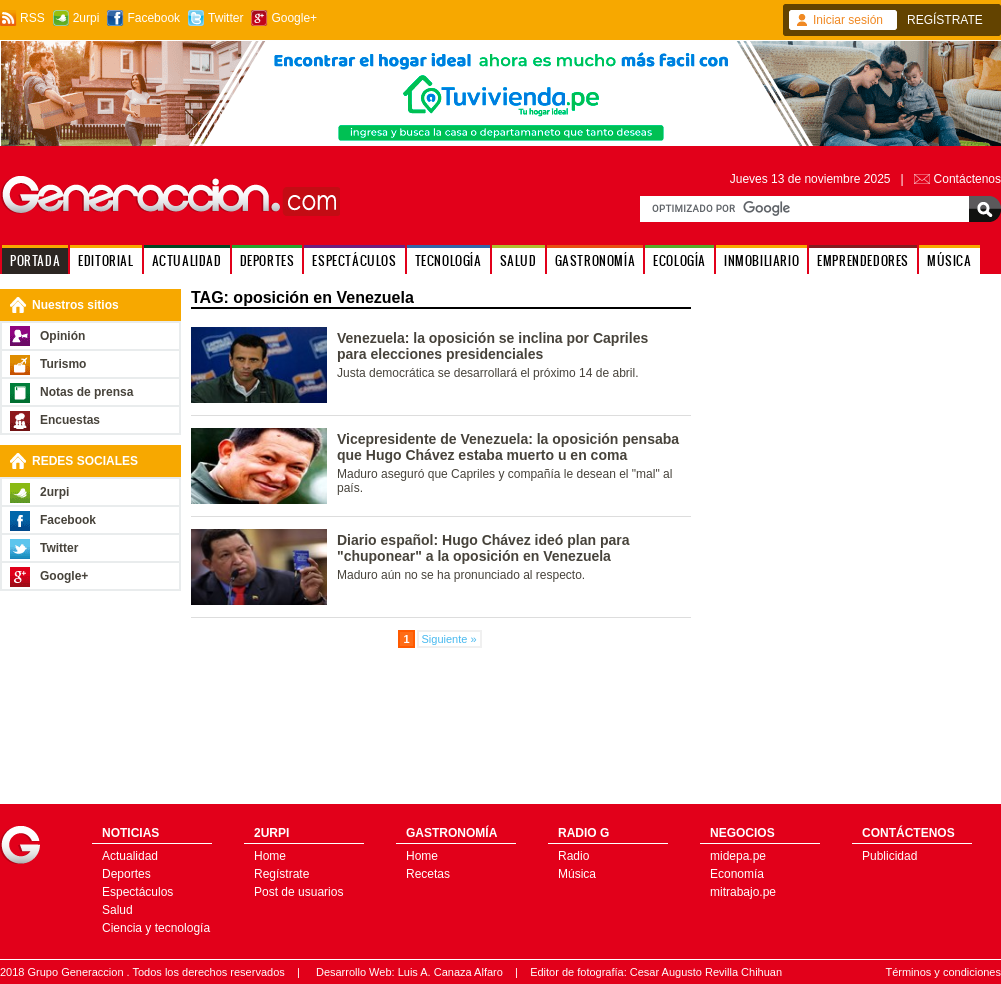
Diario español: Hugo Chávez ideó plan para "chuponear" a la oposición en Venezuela (483, 548)
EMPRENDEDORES (863, 260)
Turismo (63, 364)
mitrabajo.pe (743, 892)
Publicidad (889, 856)
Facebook (153, 18)
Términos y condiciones (943, 972)
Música (577, 874)
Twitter (225, 18)
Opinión (62, 336)
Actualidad (130, 856)
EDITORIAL (105, 260)
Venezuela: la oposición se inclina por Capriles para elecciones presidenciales (492, 346)
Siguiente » (449, 639)
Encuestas (70, 420)
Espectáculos (137, 892)
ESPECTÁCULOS (354, 260)
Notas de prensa (86, 392)
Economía (737, 874)
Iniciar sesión (848, 20)
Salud (117, 910)
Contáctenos (967, 179)
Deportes (126, 874)
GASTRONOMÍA (595, 260)
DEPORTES (267, 260)
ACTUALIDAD (187, 260)
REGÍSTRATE (945, 20)
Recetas (428, 874)
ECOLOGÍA (679, 260)
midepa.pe (738, 856)
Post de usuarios (298, 892)
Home (270, 856)
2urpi (86, 18)
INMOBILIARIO (761, 260)
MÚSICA (949, 260)
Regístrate (281, 874)
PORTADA (35, 260)
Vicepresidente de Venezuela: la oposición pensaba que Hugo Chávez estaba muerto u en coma (508, 447)
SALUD (518, 260)
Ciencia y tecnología (156, 928)
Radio (573, 856)
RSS (32, 18)
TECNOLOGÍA (448, 260)
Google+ (294, 18)
